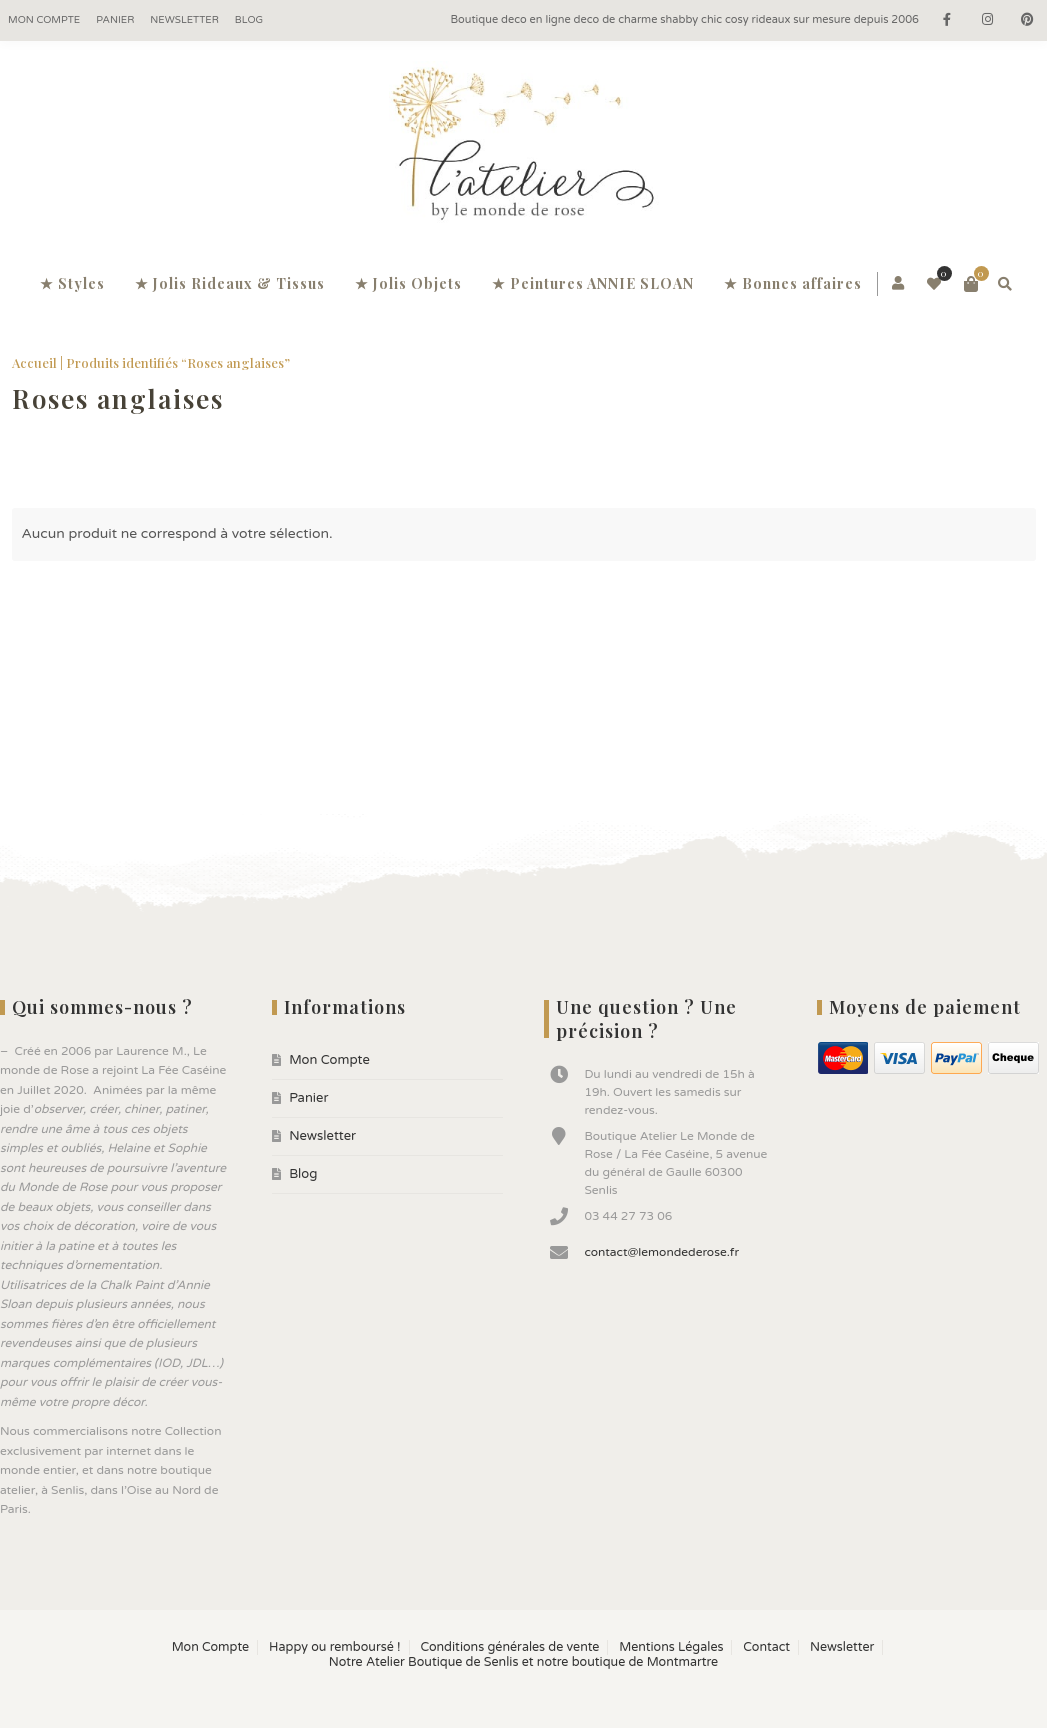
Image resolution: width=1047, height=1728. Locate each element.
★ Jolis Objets (408, 283)
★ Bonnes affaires (793, 283)
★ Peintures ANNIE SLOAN (593, 283)
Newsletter (184, 20)
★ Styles (72, 283)
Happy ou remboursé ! (334, 1647)
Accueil (34, 362)
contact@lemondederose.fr (661, 1252)
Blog (249, 20)
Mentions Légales (671, 1647)
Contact (766, 1647)
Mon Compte (44, 20)
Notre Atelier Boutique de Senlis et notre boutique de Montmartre (523, 1662)
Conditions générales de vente (509, 1647)
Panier (115, 20)
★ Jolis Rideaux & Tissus (230, 283)
